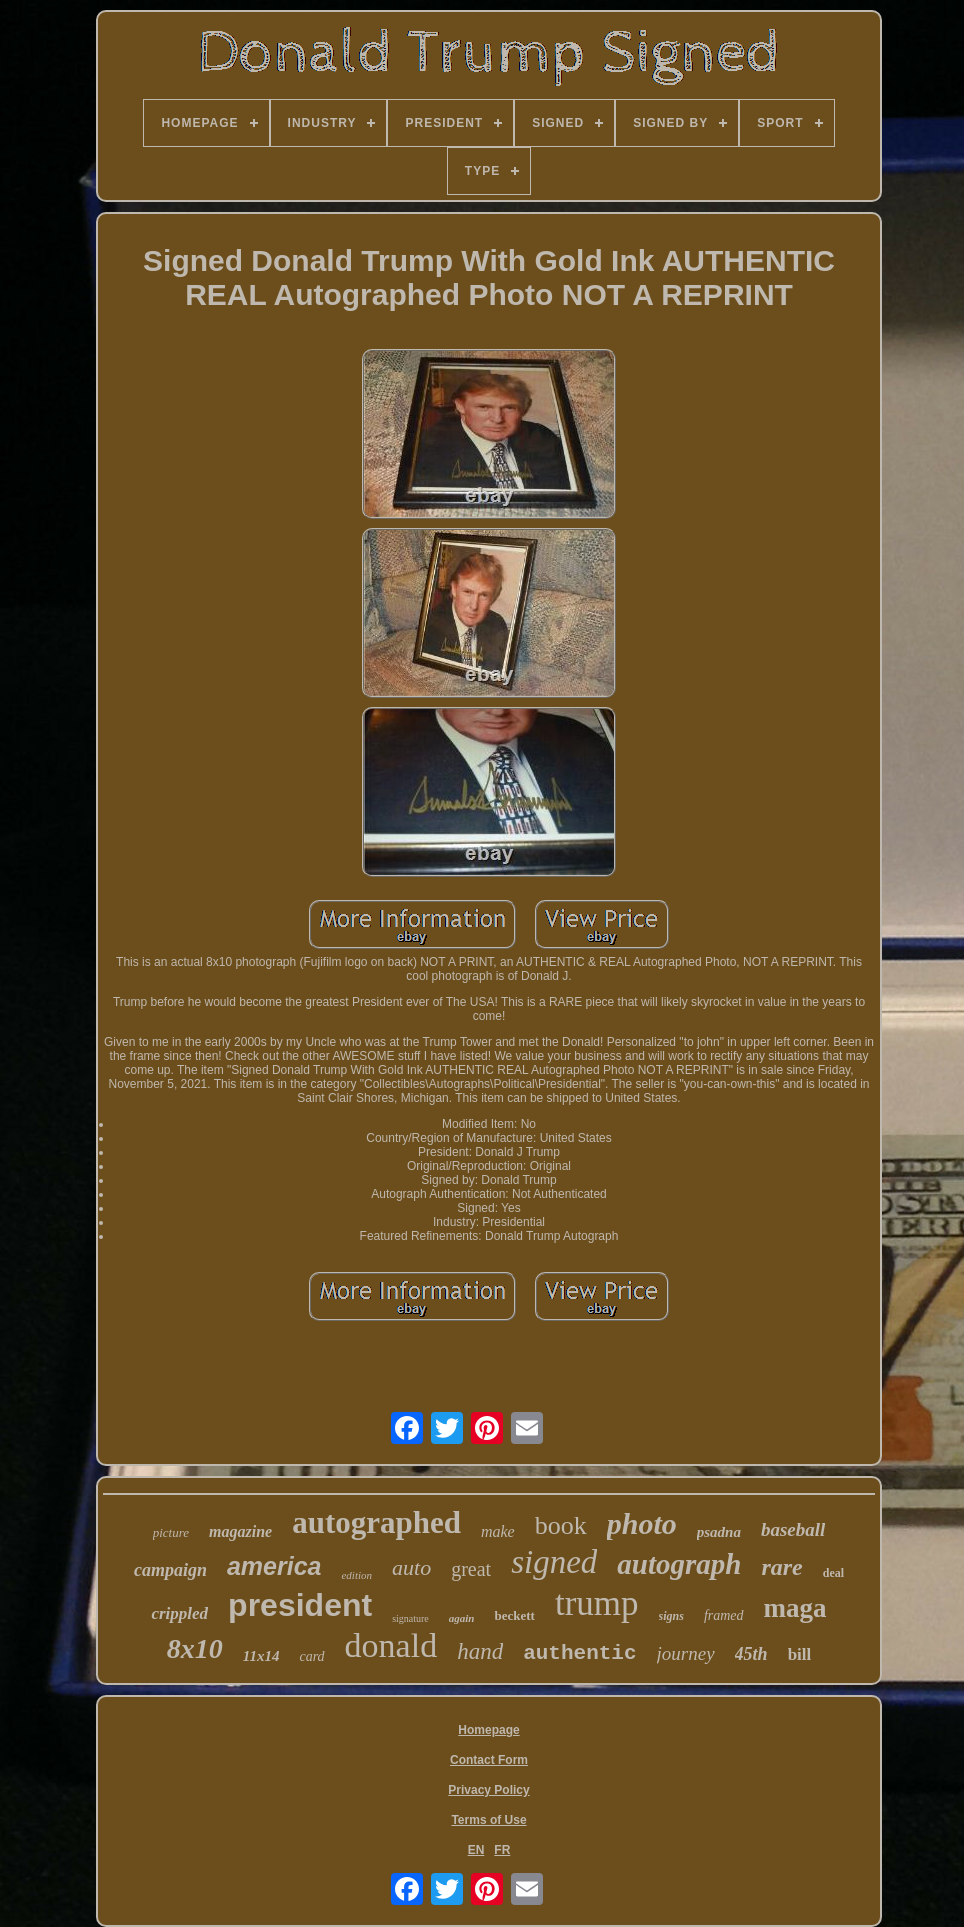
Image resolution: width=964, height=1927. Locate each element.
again (462, 1618)
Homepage (488, 1730)
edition (356, 1575)
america (274, 1566)
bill (800, 1654)
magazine (240, 1531)
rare (781, 1567)
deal (833, 1573)
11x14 (261, 1656)
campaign (170, 1570)
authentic (579, 1653)
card (311, 1656)
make (498, 1531)
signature (410, 1618)
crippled (179, 1613)
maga (795, 1608)
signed (554, 1562)
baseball (793, 1529)
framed (724, 1615)
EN (476, 1850)
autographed (376, 1522)
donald (391, 1645)
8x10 (195, 1648)
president (300, 1605)
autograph (679, 1564)
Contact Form (489, 1760)
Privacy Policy (488, 1790)
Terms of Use (488, 1820)
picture (171, 1532)
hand (480, 1651)
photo (642, 1523)
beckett (514, 1615)
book (561, 1525)
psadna (719, 1532)
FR (502, 1850)
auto (411, 1567)
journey (686, 1653)
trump (597, 1603)
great (471, 1569)
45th (751, 1654)
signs (671, 1616)
